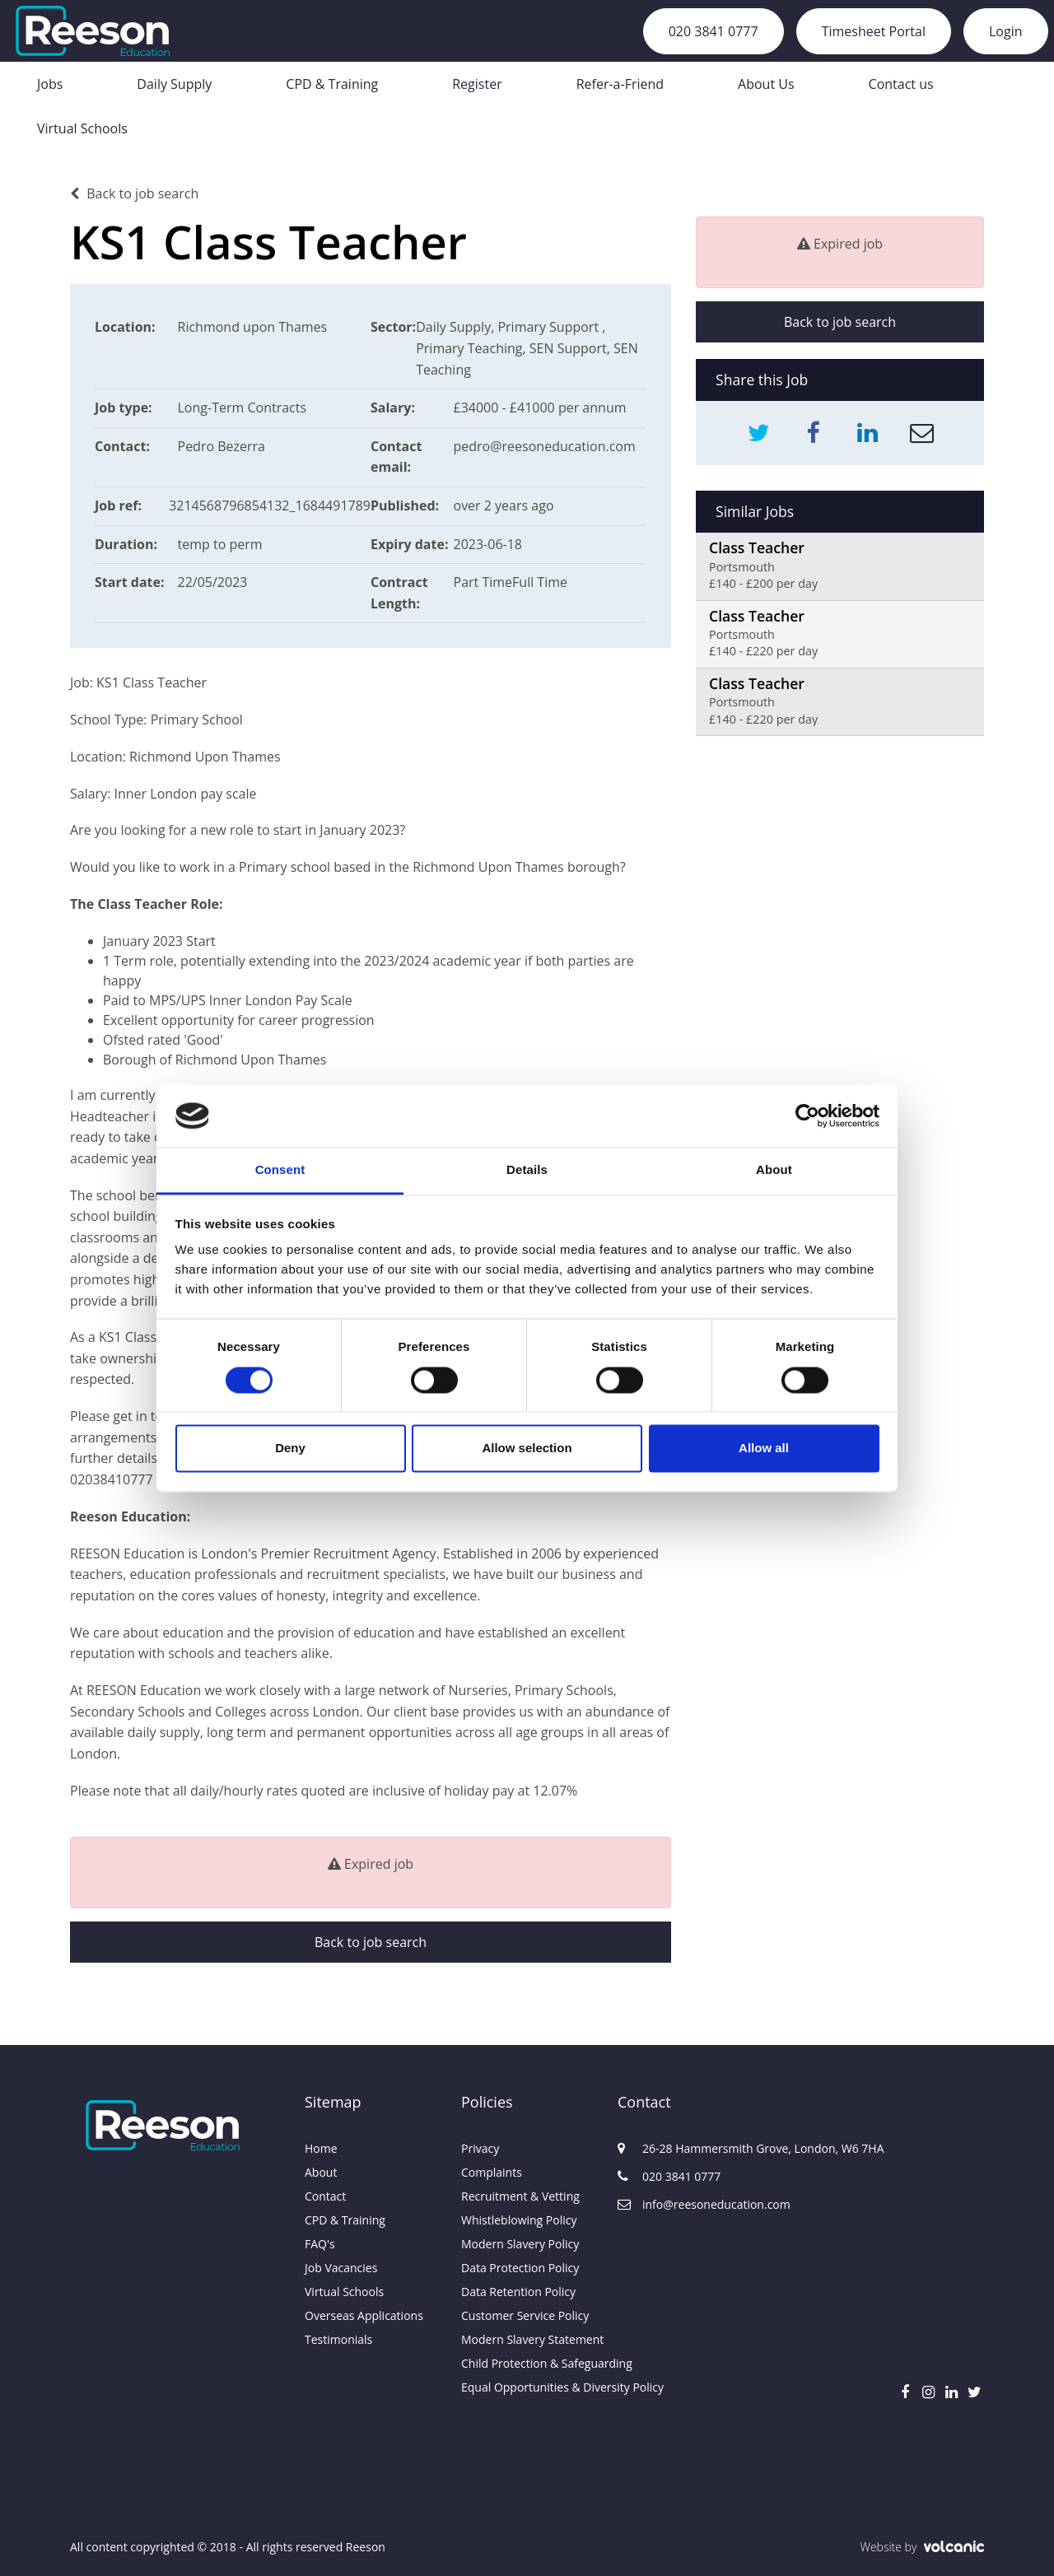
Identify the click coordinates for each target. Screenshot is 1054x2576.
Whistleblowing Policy (518, 2220)
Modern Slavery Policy (520, 2244)
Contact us (901, 84)
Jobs (50, 84)
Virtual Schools (82, 128)
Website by (922, 2547)
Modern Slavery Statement (527, 2339)
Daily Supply (174, 84)
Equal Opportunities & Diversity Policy (527, 2387)
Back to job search (134, 193)
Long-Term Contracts (242, 407)
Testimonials (338, 2339)
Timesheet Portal (874, 31)
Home (321, 2148)
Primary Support (549, 327)
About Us (766, 84)
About (321, 2172)
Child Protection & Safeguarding (527, 2363)
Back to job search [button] (371, 1942)
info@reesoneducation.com (695, 2204)
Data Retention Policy (518, 2291)
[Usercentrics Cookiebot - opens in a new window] (807, 1115)
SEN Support (568, 348)
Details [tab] (527, 1170)
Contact (325, 2196)
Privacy (480, 2148)
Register (476, 84)
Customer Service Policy (525, 2315)
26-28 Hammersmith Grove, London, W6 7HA (695, 2148)
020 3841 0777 (713, 31)
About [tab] (774, 1170)
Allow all (764, 1449)
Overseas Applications (364, 2315)
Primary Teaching (469, 348)
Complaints (491, 2172)
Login (1006, 31)
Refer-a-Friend (620, 84)
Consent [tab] (280, 1170)
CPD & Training (332, 84)
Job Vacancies (341, 2268)
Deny (290, 1449)
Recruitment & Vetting (520, 2196)
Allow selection (526, 1449)
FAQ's (320, 2244)
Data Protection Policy (520, 2268)
